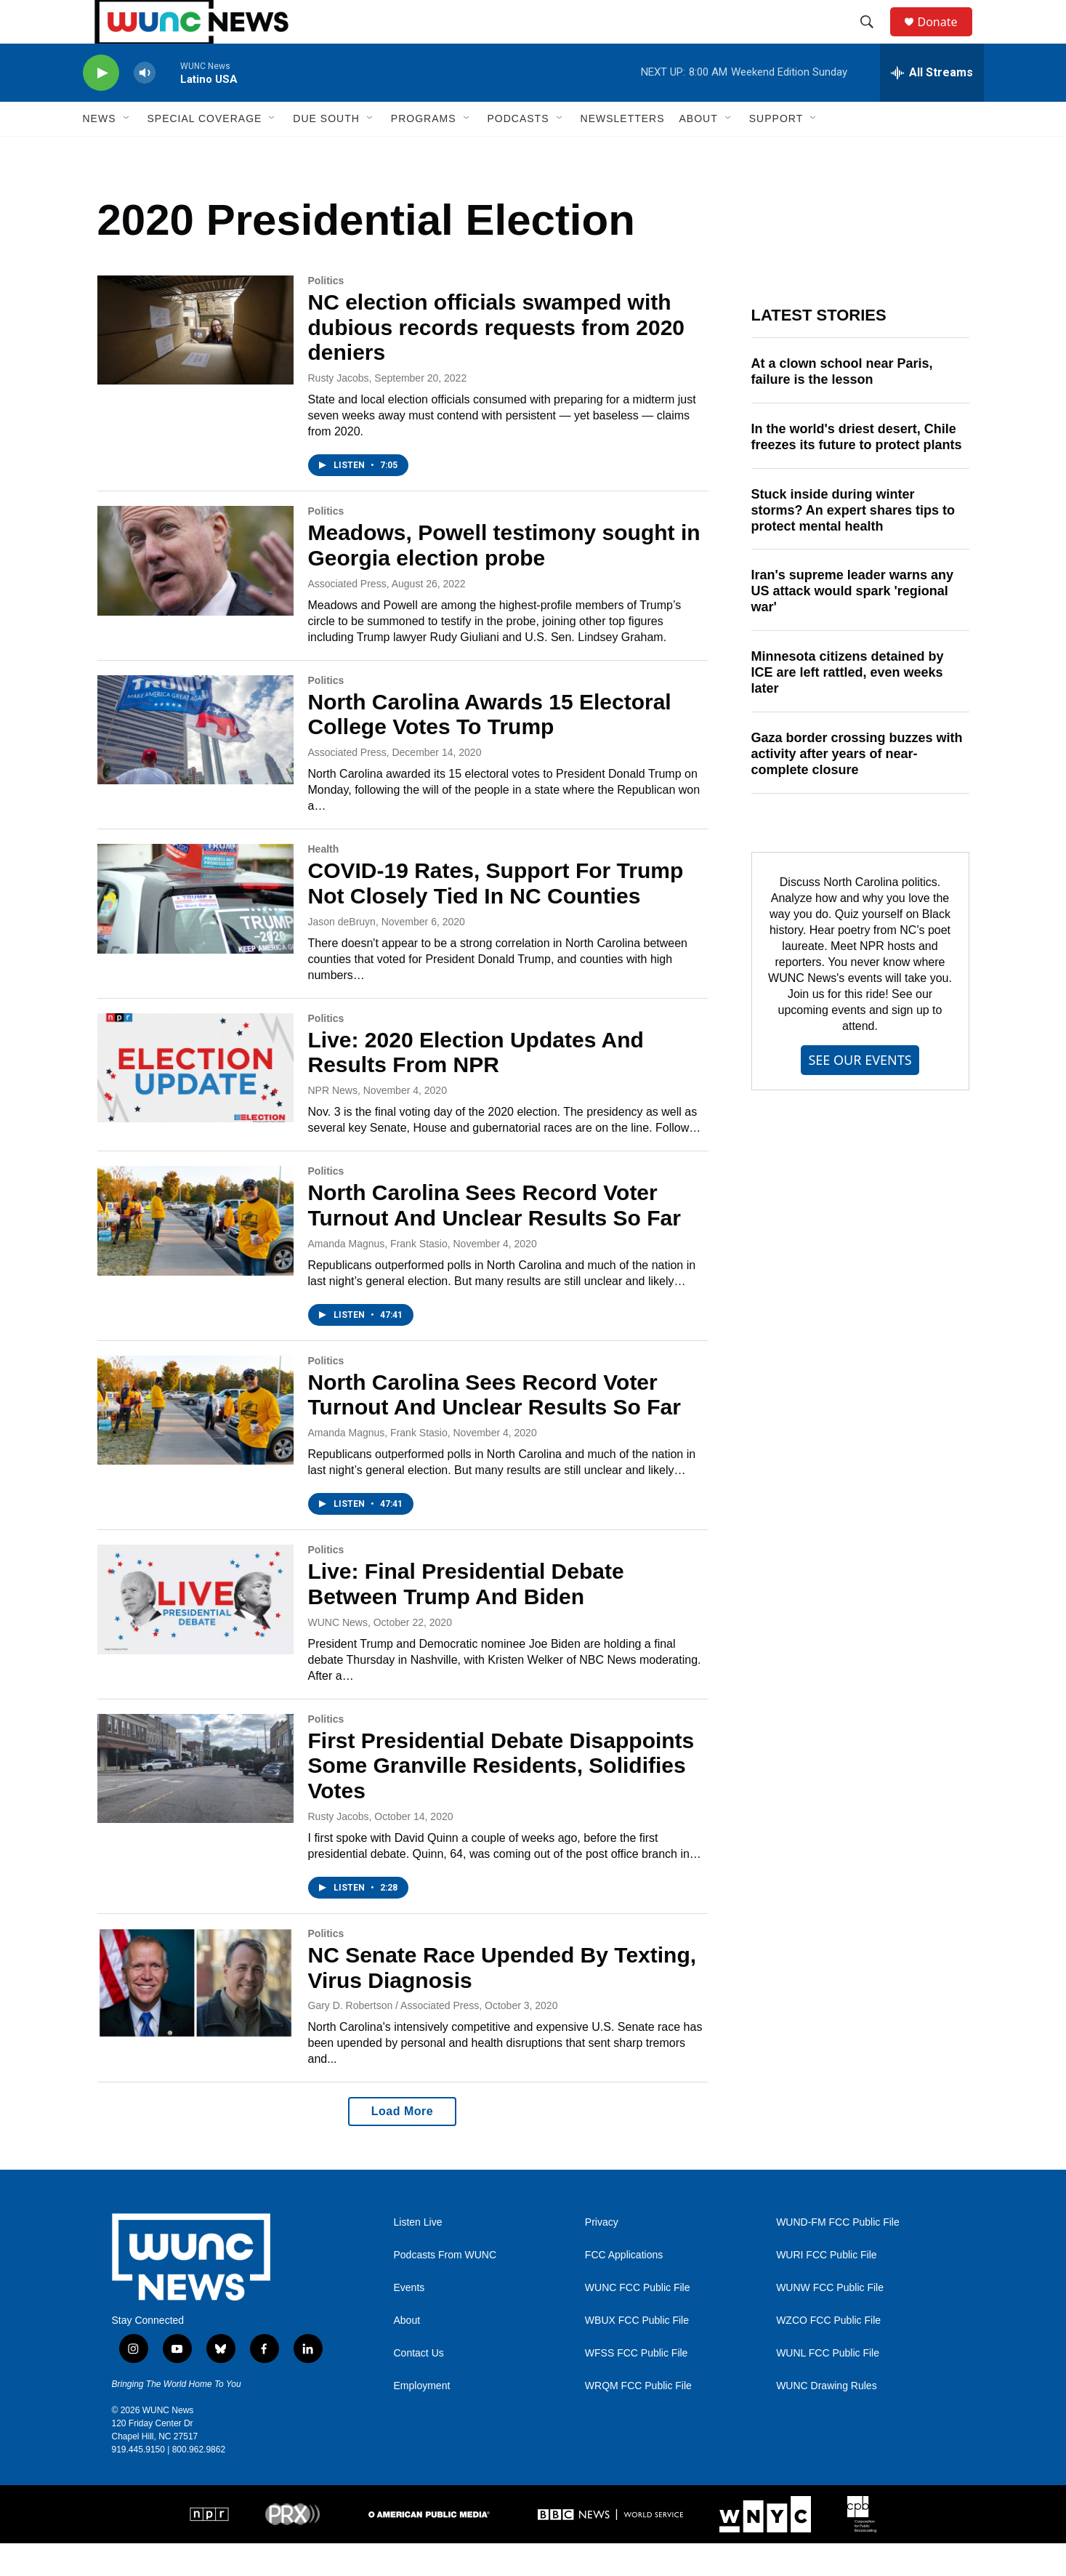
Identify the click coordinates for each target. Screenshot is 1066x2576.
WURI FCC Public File (826, 2287)
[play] (101, 105)
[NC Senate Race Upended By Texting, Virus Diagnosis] (195, 2015)
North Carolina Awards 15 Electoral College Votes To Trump (489, 747)
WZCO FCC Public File (828, 2353)
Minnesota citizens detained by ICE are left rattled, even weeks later (847, 705)
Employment (422, 2418)
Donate (946, 38)
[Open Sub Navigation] (127, 151)
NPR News (333, 1123)
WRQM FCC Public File (638, 2418)
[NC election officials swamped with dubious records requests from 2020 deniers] (195, 362)
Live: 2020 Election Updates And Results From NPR (476, 1085)
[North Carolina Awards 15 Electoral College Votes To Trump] (195, 762)
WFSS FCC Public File (636, 2385)
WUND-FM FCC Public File (838, 2255)
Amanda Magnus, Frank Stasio (378, 1276)
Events (409, 2320)
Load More (402, 2144)
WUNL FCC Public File (827, 2385)
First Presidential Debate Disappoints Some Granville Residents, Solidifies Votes (501, 1798)
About (407, 2353)
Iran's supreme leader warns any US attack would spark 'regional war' (852, 623)
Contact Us (419, 2385)
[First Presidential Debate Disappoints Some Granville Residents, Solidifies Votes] (195, 1801)
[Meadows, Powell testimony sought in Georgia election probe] (195, 593)
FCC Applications (624, 2287)
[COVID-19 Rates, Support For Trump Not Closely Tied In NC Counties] (195, 931)
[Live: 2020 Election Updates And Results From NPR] (195, 1100)
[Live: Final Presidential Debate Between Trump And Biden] (195, 1631)
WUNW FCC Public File (830, 2320)
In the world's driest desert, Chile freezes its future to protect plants (856, 469)
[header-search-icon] (874, 38)
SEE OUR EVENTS (859, 1092)
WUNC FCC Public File (637, 2320)
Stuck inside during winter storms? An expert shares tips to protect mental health (853, 543)
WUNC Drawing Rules (826, 2418)
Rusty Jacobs (338, 410)
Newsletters (623, 151)
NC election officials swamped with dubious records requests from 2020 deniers (496, 360)
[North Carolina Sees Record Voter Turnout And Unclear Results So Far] (195, 1253)
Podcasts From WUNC (445, 2287)
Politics (326, 313)
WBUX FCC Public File (637, 2353)
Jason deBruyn (342, 954)
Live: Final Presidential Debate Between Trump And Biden (466, 1616)
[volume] (144, 105)
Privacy (601, 2255)
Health (323, 881)
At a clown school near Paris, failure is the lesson (842, 404)
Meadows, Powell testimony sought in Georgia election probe (504, 578)
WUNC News (338, 1655)
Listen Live (418, 2255)
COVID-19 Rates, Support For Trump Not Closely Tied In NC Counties (496, 916)
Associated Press (347, 616)
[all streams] (932, 105)
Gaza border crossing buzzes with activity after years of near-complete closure (857, 786)
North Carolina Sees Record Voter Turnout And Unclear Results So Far (494, 1238)
